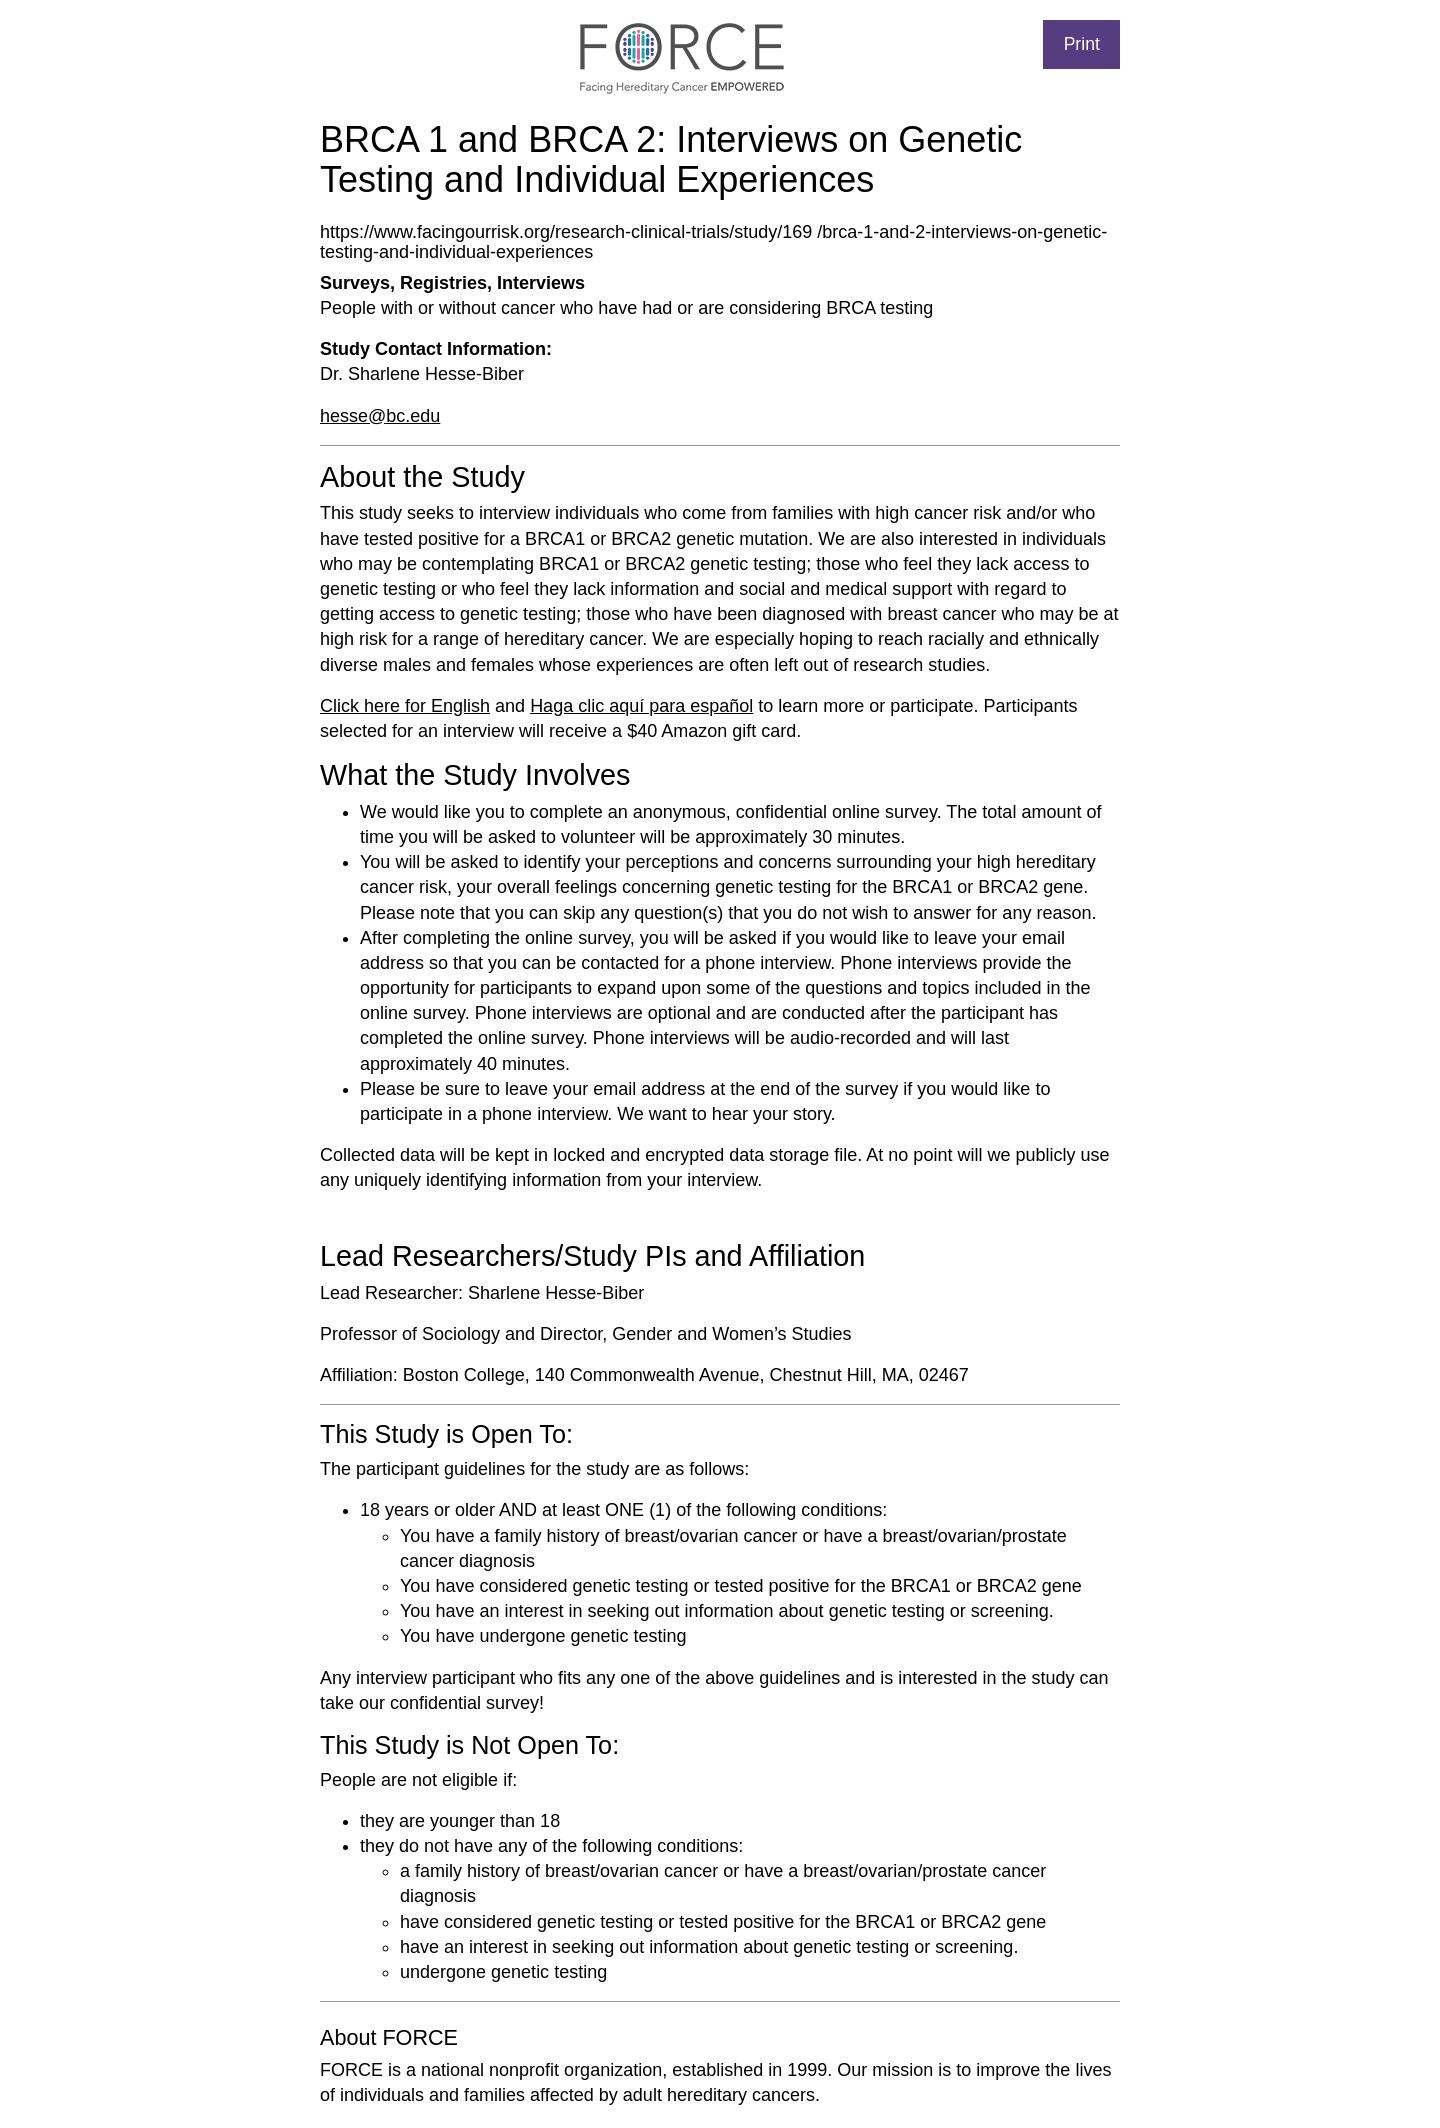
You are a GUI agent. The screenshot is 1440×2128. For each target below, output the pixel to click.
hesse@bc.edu (380, 416)
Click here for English (405, 706)
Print (1082, 44)
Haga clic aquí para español (641, 706)
